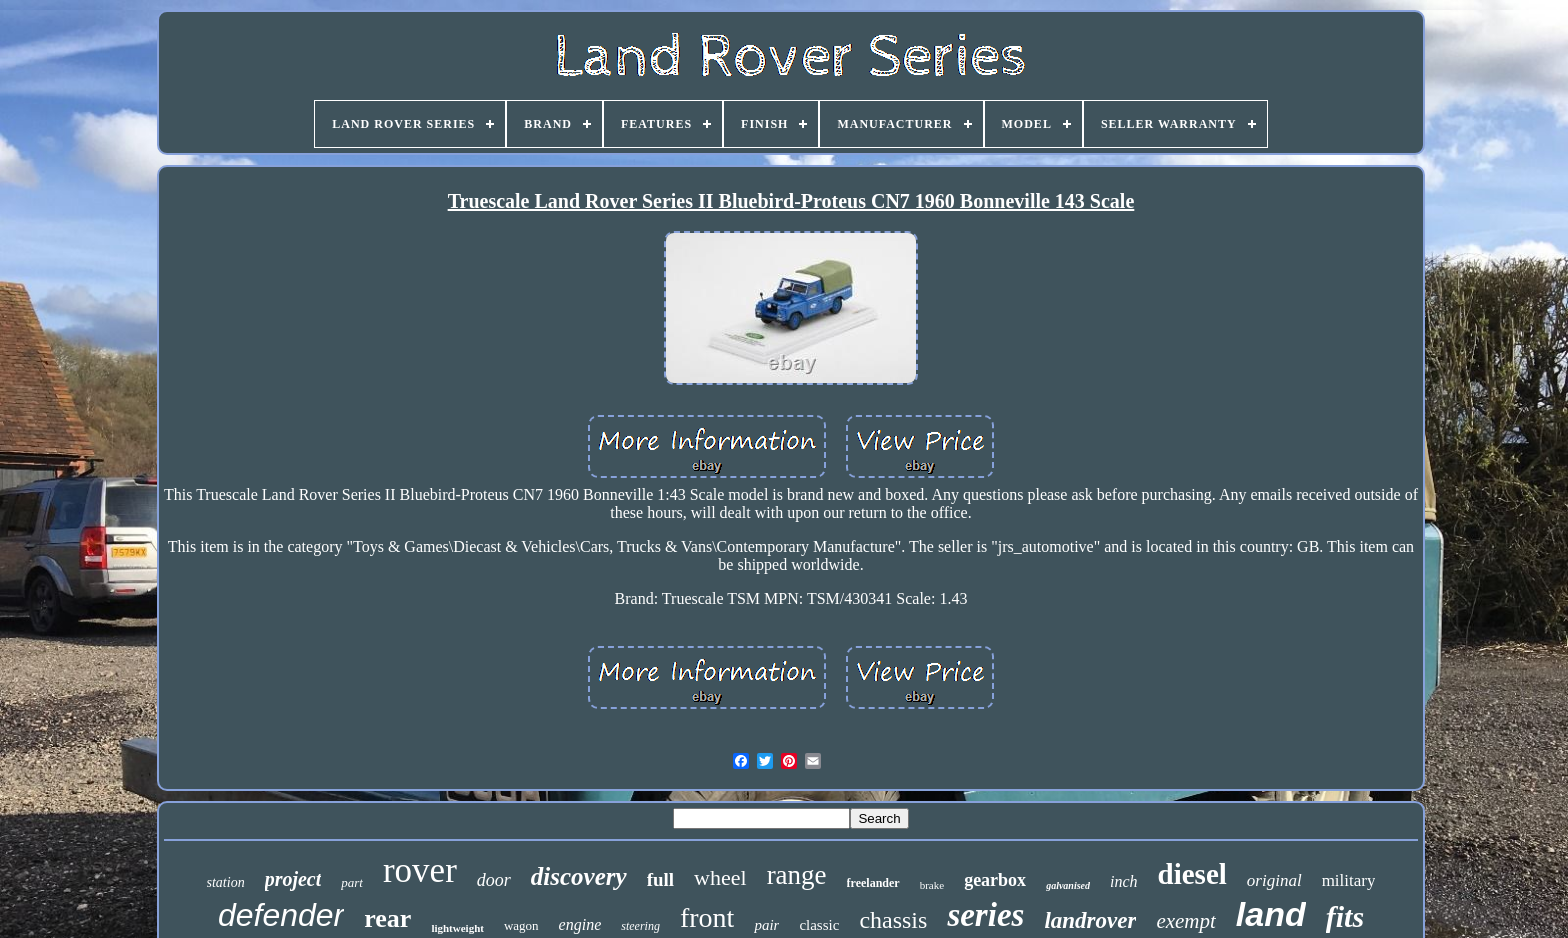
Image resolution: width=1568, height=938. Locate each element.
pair (766, 925)
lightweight (457, 928)
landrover (1090, 920)
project (293, 879)
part (352, 882)
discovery (579, 876)
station (226, 882)
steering (640, 926)
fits (1345, 916)
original (1274, 880)
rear (387, 918)
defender (281, 915)
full (660, 879)
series (985, 915)
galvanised (1068, 885)
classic (819, 925)
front (707, 917)
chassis (893, 920)
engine (580, 924)
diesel (1192, 874)
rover (420, 870)
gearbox (995, 880)
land (1271, 914)
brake (932, 885)
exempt (1185, 921)
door (494, 880)
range (797, 875)
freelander (873, 883)
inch (1124, 881)
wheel (720, 877)
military (1349, 880)
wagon (521, 925)
